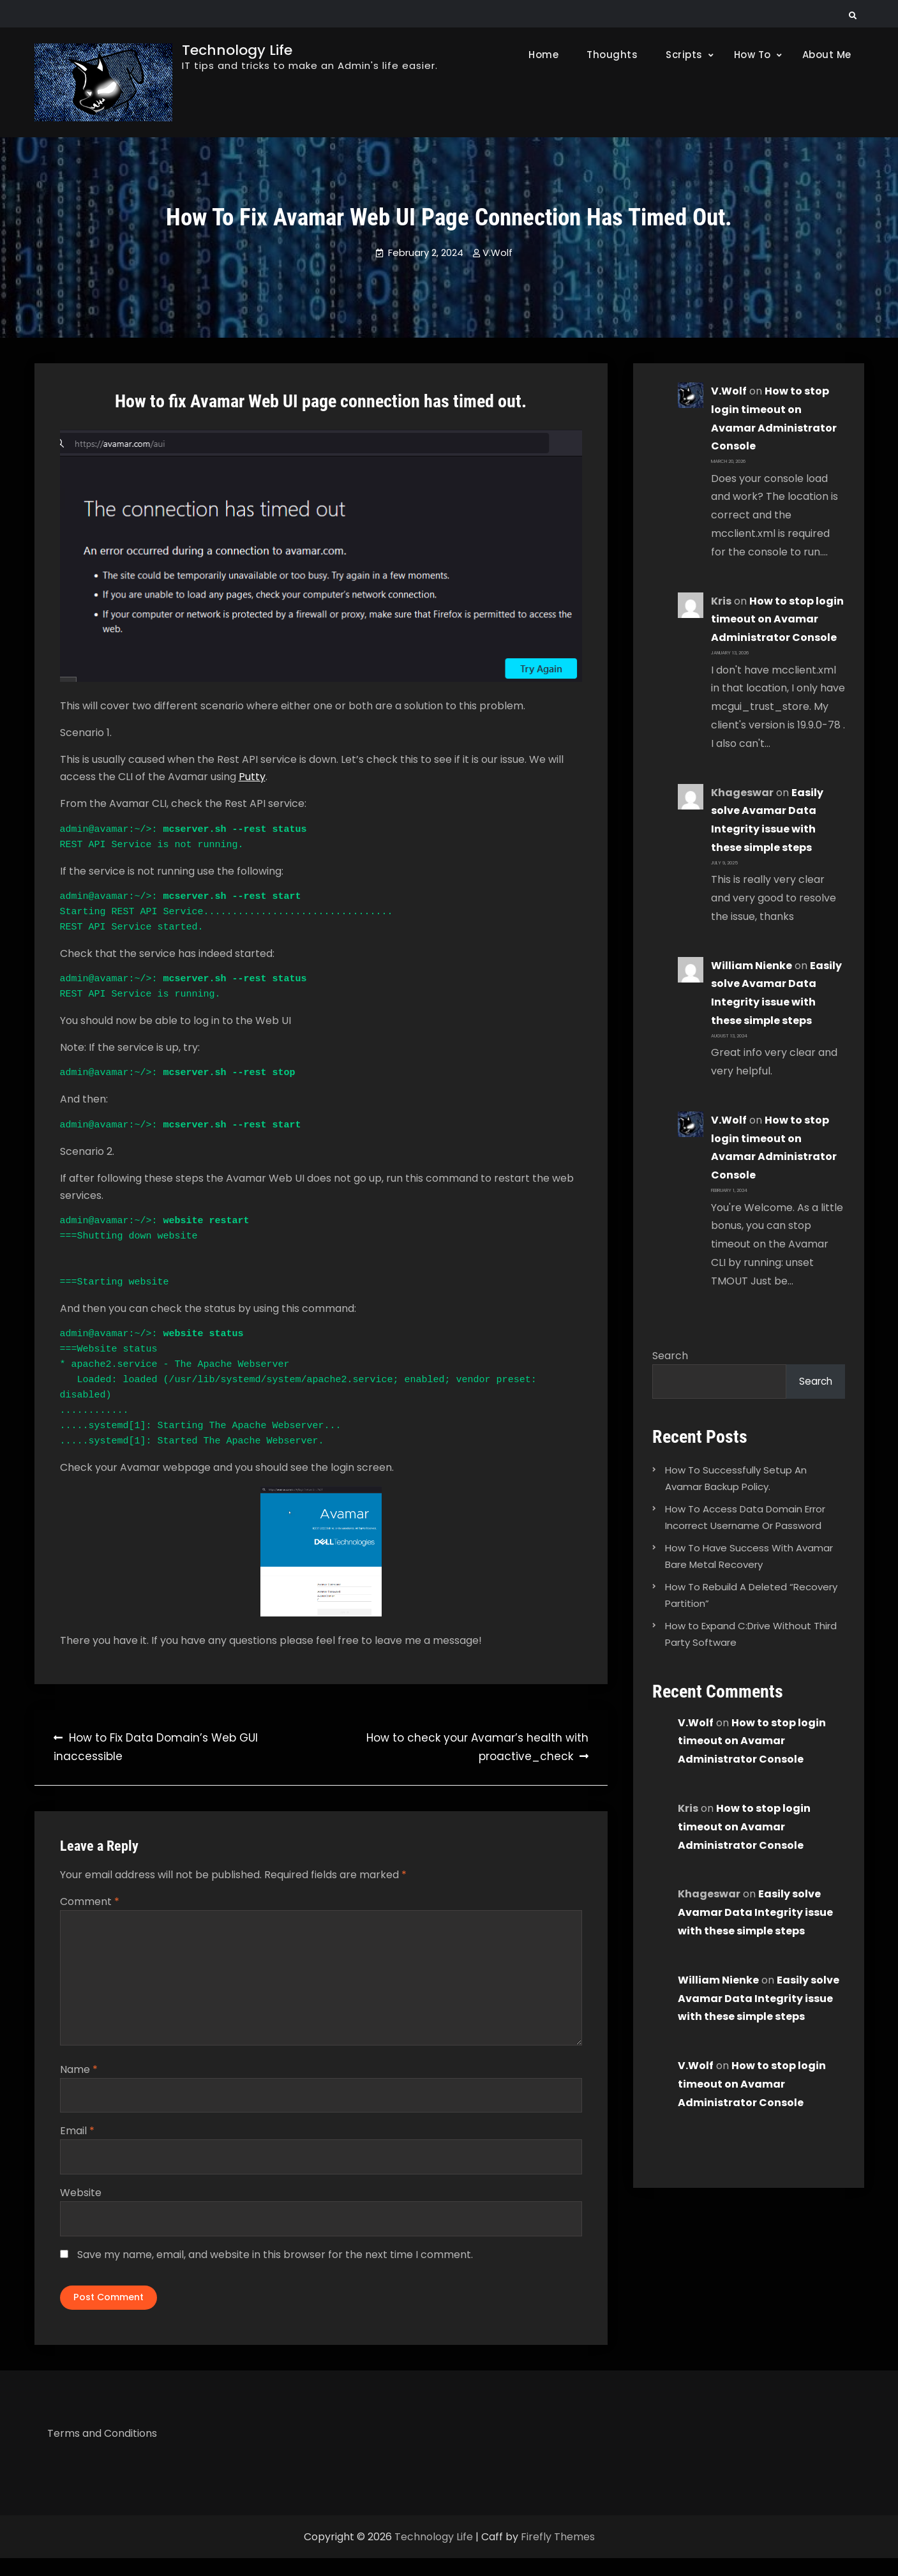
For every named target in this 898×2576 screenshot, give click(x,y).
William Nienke (751, 965)
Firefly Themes (558, 2554)
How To (752, 54)
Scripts (684, 54)
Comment (89, 1901)
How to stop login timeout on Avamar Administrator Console (777, 619)
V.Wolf (498, 252)
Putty (252, 776)
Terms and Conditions (102, 2450)
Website (80, 2202)
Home (543, 54)
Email (77, 2139)
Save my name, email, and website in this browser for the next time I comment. (275, 2264)
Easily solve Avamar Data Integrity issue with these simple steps (755, 1914)
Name (79, 2077)
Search (670, 1355)
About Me (826, 54)
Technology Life (237, 50)
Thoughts (612, 54)
